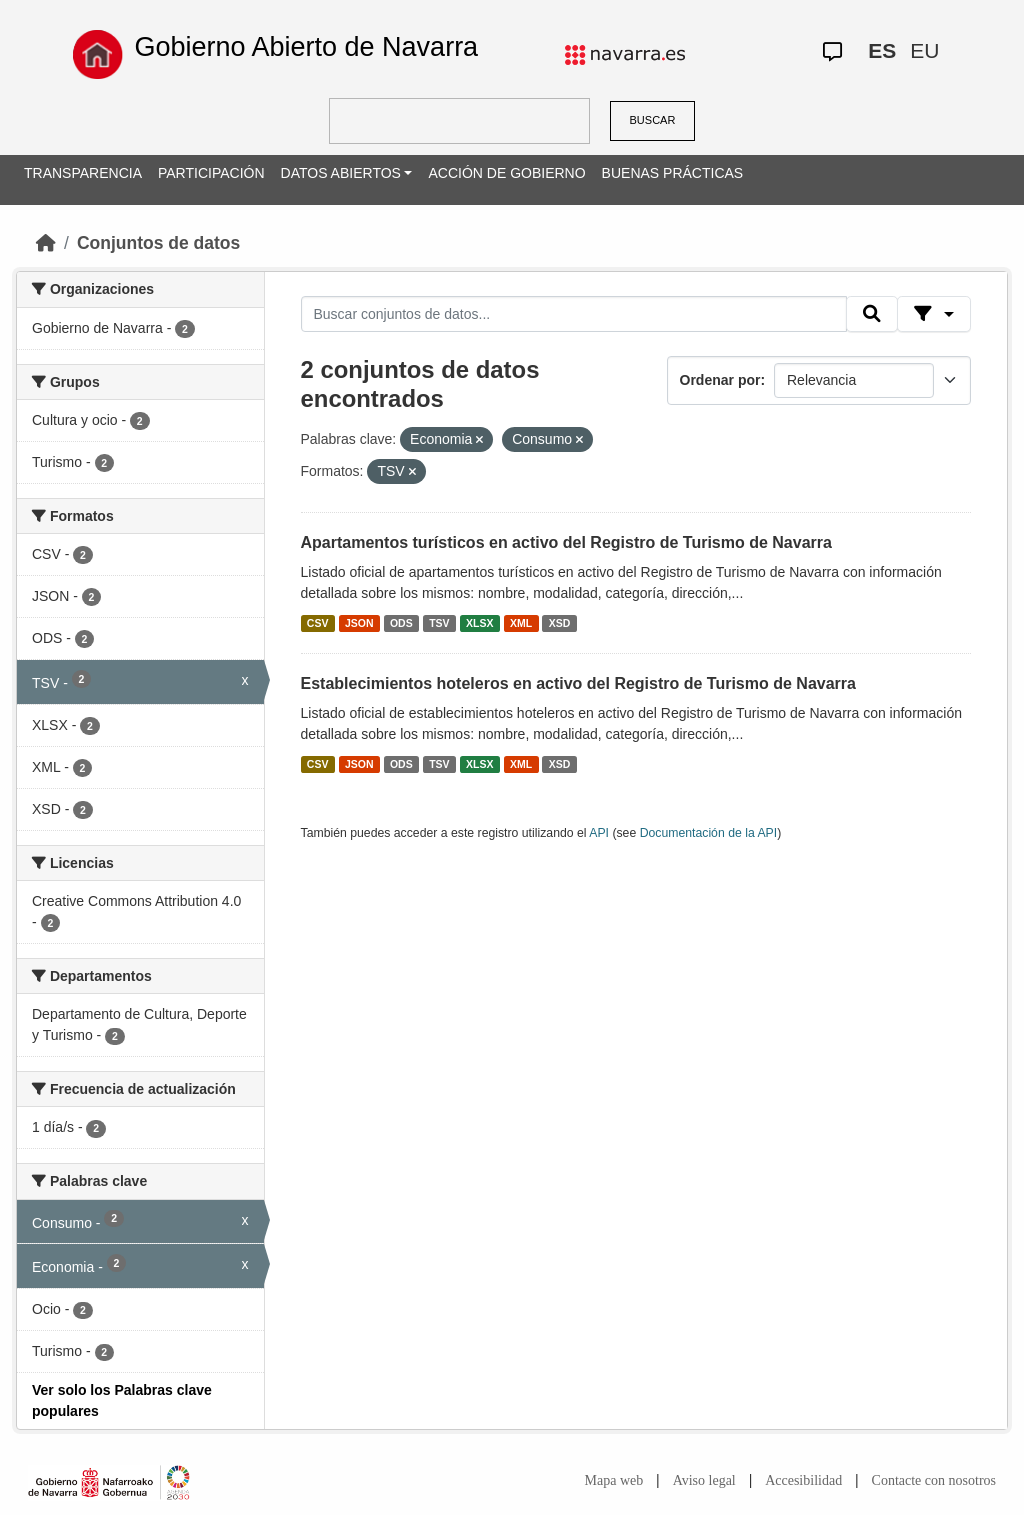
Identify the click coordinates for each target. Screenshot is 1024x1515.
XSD (560, 623)
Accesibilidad (803, 1480)
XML (521, 623)
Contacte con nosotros (934, 1480)
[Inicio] (46, 243)
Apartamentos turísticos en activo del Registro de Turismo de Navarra (566, 542)
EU (924, 50)
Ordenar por (720, 380)
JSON (359, 623)
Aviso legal (704, 1480)
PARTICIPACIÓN (211, 173)
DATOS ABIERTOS (341, 173)
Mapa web (614, 1480)
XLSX (479, 623)
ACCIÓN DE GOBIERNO (506, 173)
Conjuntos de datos (158, 243)
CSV (318, 623)
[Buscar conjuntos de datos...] (574, 314)
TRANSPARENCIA (83, 173)
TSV (439, 623)
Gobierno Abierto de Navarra (306, 47)
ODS (401, 623)
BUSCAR (653, 120)
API (599, 833)
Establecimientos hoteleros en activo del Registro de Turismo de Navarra (578, 683)
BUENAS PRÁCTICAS (673, 173)
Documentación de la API (709, 833)
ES (882, 50)
